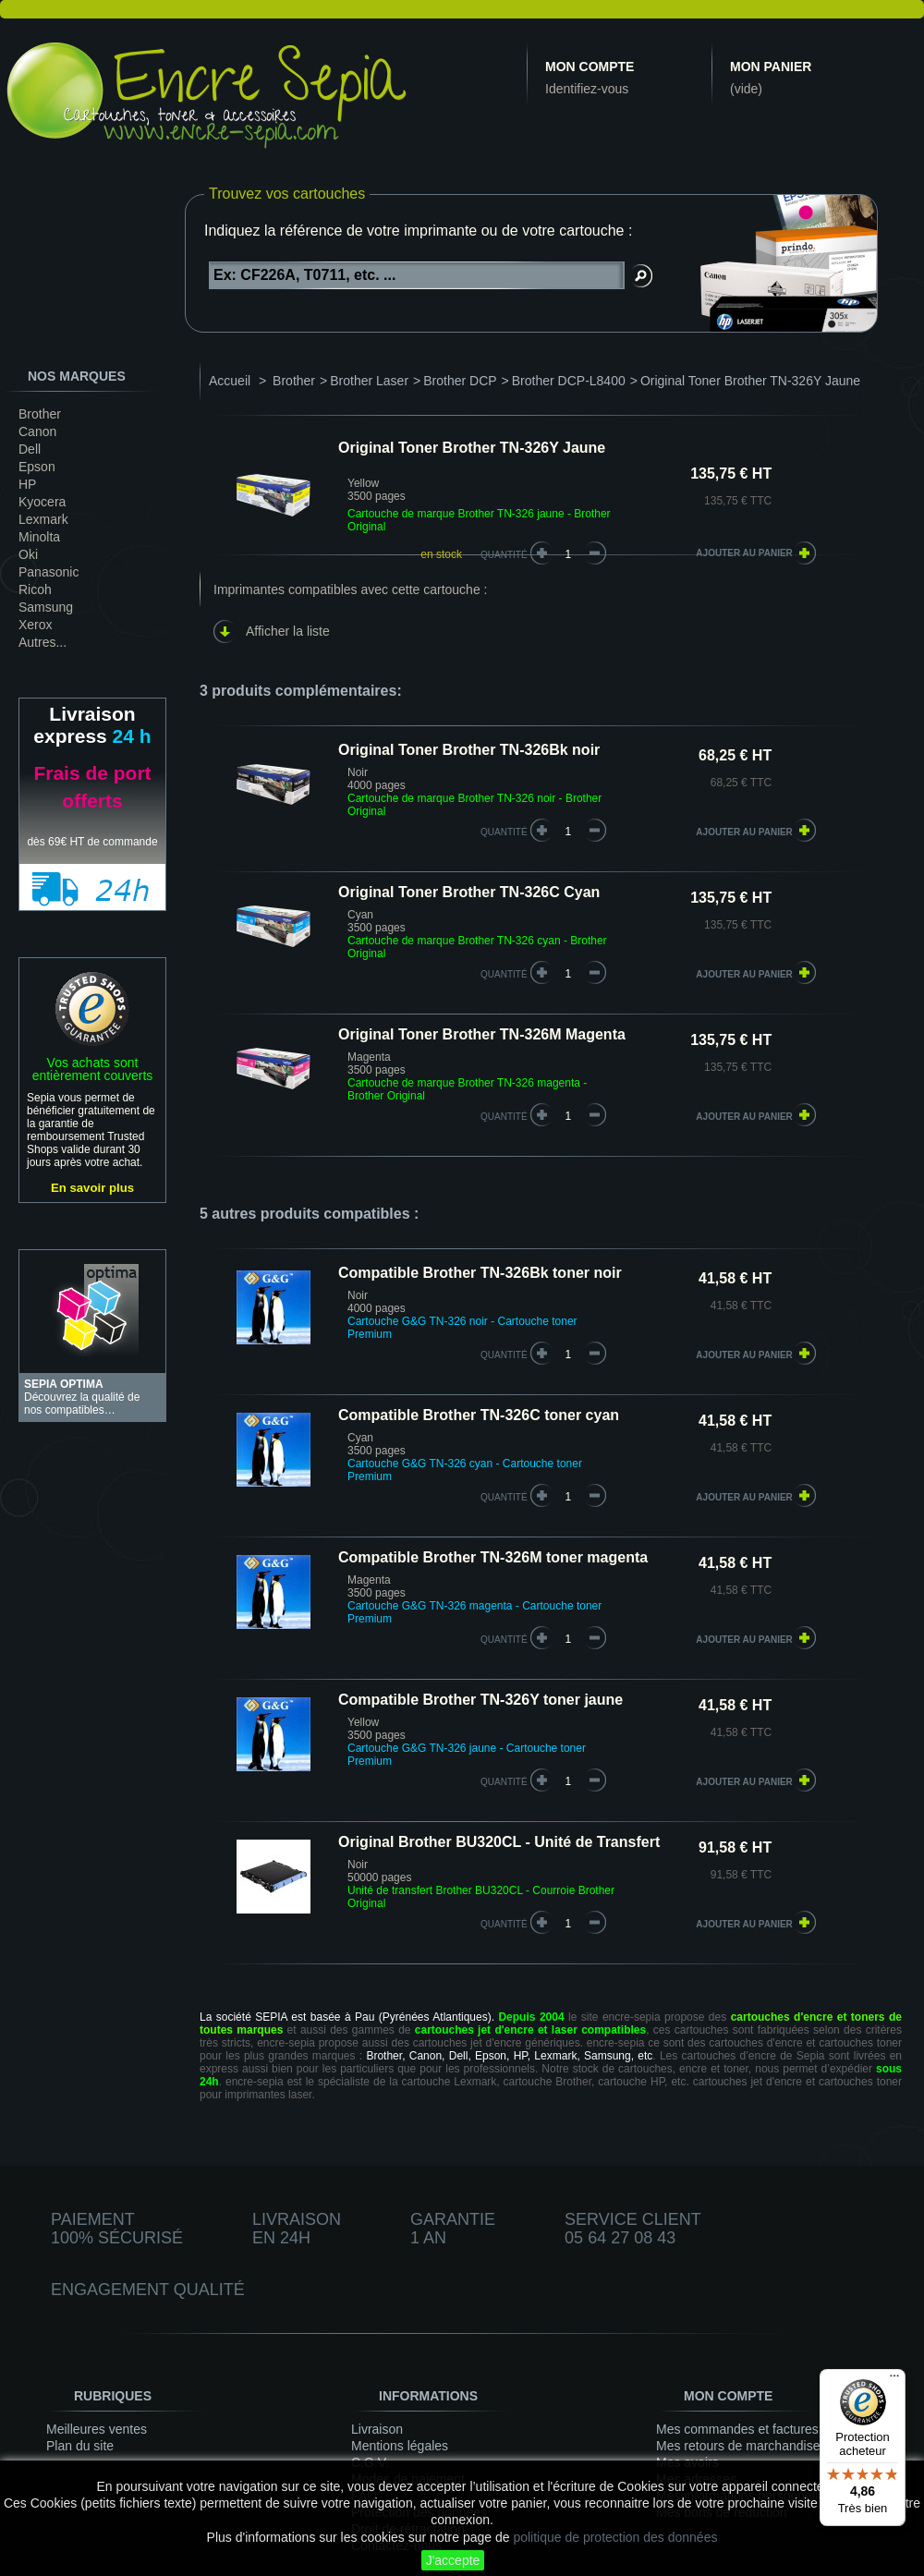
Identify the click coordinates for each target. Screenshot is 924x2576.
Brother (39, 414)
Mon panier (770, 66)
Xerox (35, 624)
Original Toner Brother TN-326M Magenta (482, 1034)
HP (27, 484)
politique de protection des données (615, 2537)
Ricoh (35, 589)
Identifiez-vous (586, 88)
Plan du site (80, 2445)
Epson (36, 466)
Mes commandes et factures (737, 2429)
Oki (28, 554)
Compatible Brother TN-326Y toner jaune (480, 1699)
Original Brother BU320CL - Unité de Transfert (499, 1842)
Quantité (504, 555)
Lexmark (43, 519)
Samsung (45, 607)
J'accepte (453, 2560)
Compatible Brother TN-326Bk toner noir (480, 1273)
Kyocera (42, 501)
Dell (29, 449)
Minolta (39, 536)
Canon (37, 431)
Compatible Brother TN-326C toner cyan (478, 1415)
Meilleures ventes (96, 2429)
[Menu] (894, 2380)
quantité (504, 832)
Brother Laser (369, 380)
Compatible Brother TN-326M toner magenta (493, 1557)
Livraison (377, 2429)
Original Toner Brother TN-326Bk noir (469, 750)
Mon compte (589, 66)
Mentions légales (399, 2445)
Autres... (42, 642)
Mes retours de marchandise (738, 2445)
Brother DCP (459, 380)
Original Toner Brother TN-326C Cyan (469, 892)
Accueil (229, 380)
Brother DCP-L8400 (569, 380)
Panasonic (48, 572)
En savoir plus (92, 1188)
